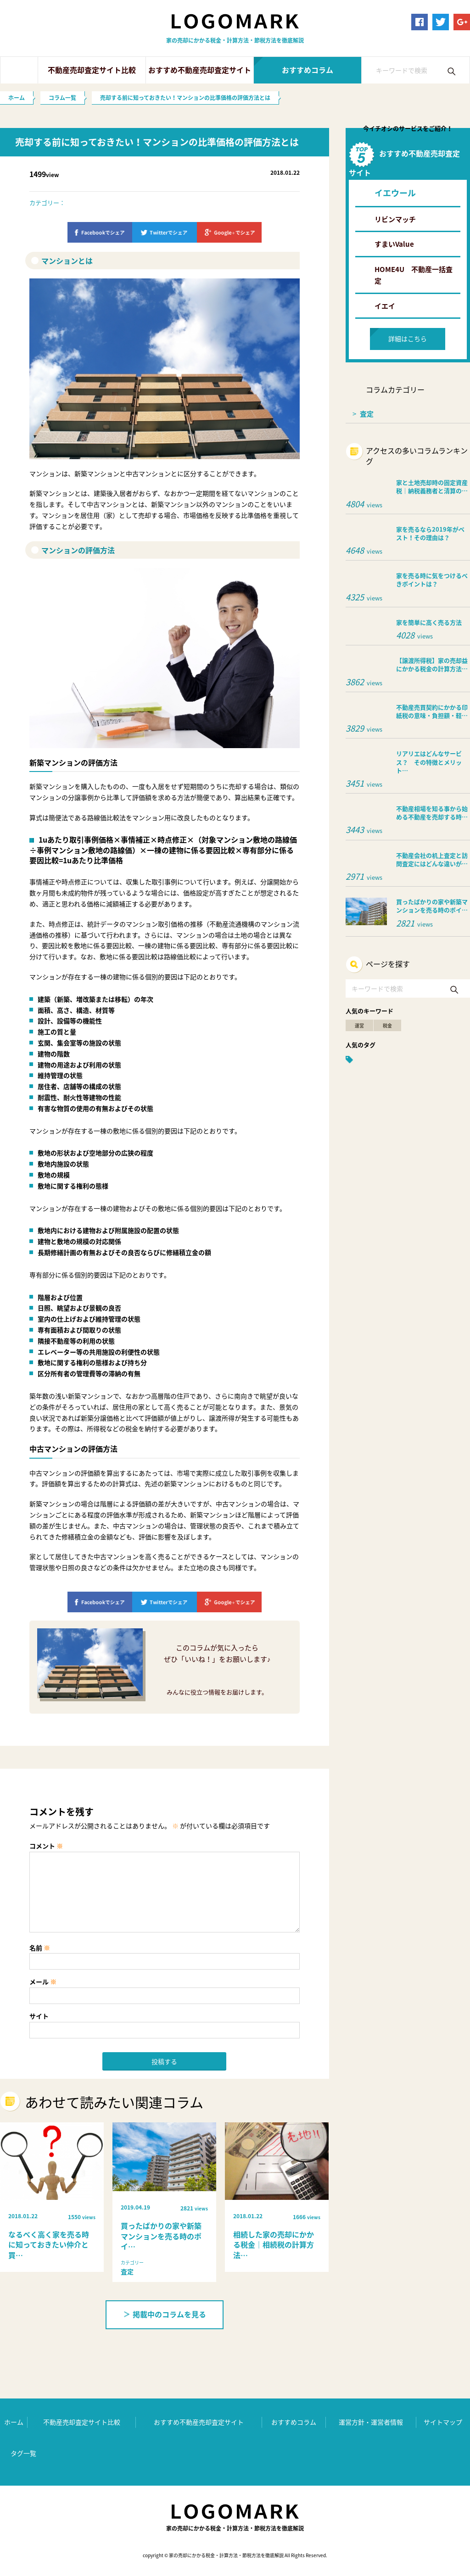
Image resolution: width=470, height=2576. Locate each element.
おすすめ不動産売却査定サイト (199, 69)
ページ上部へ (449, 2385)
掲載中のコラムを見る (164, 2314)
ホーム (19, 70)
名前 (39, 1947)
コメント (46, 1845)
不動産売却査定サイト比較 (92, 69)
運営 (359, 1025)
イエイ (385, 306)
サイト (39, 2016)
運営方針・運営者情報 (371, 2421)
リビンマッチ (395, 219)
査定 (367, 414)
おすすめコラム (307, 69)
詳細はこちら (407, 338)
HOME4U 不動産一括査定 (414, 275)
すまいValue (394, 244)
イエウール (395, 193)
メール (42, 1981)
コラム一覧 (62, 98)
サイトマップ (443, 2421)
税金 (387, 1025)
